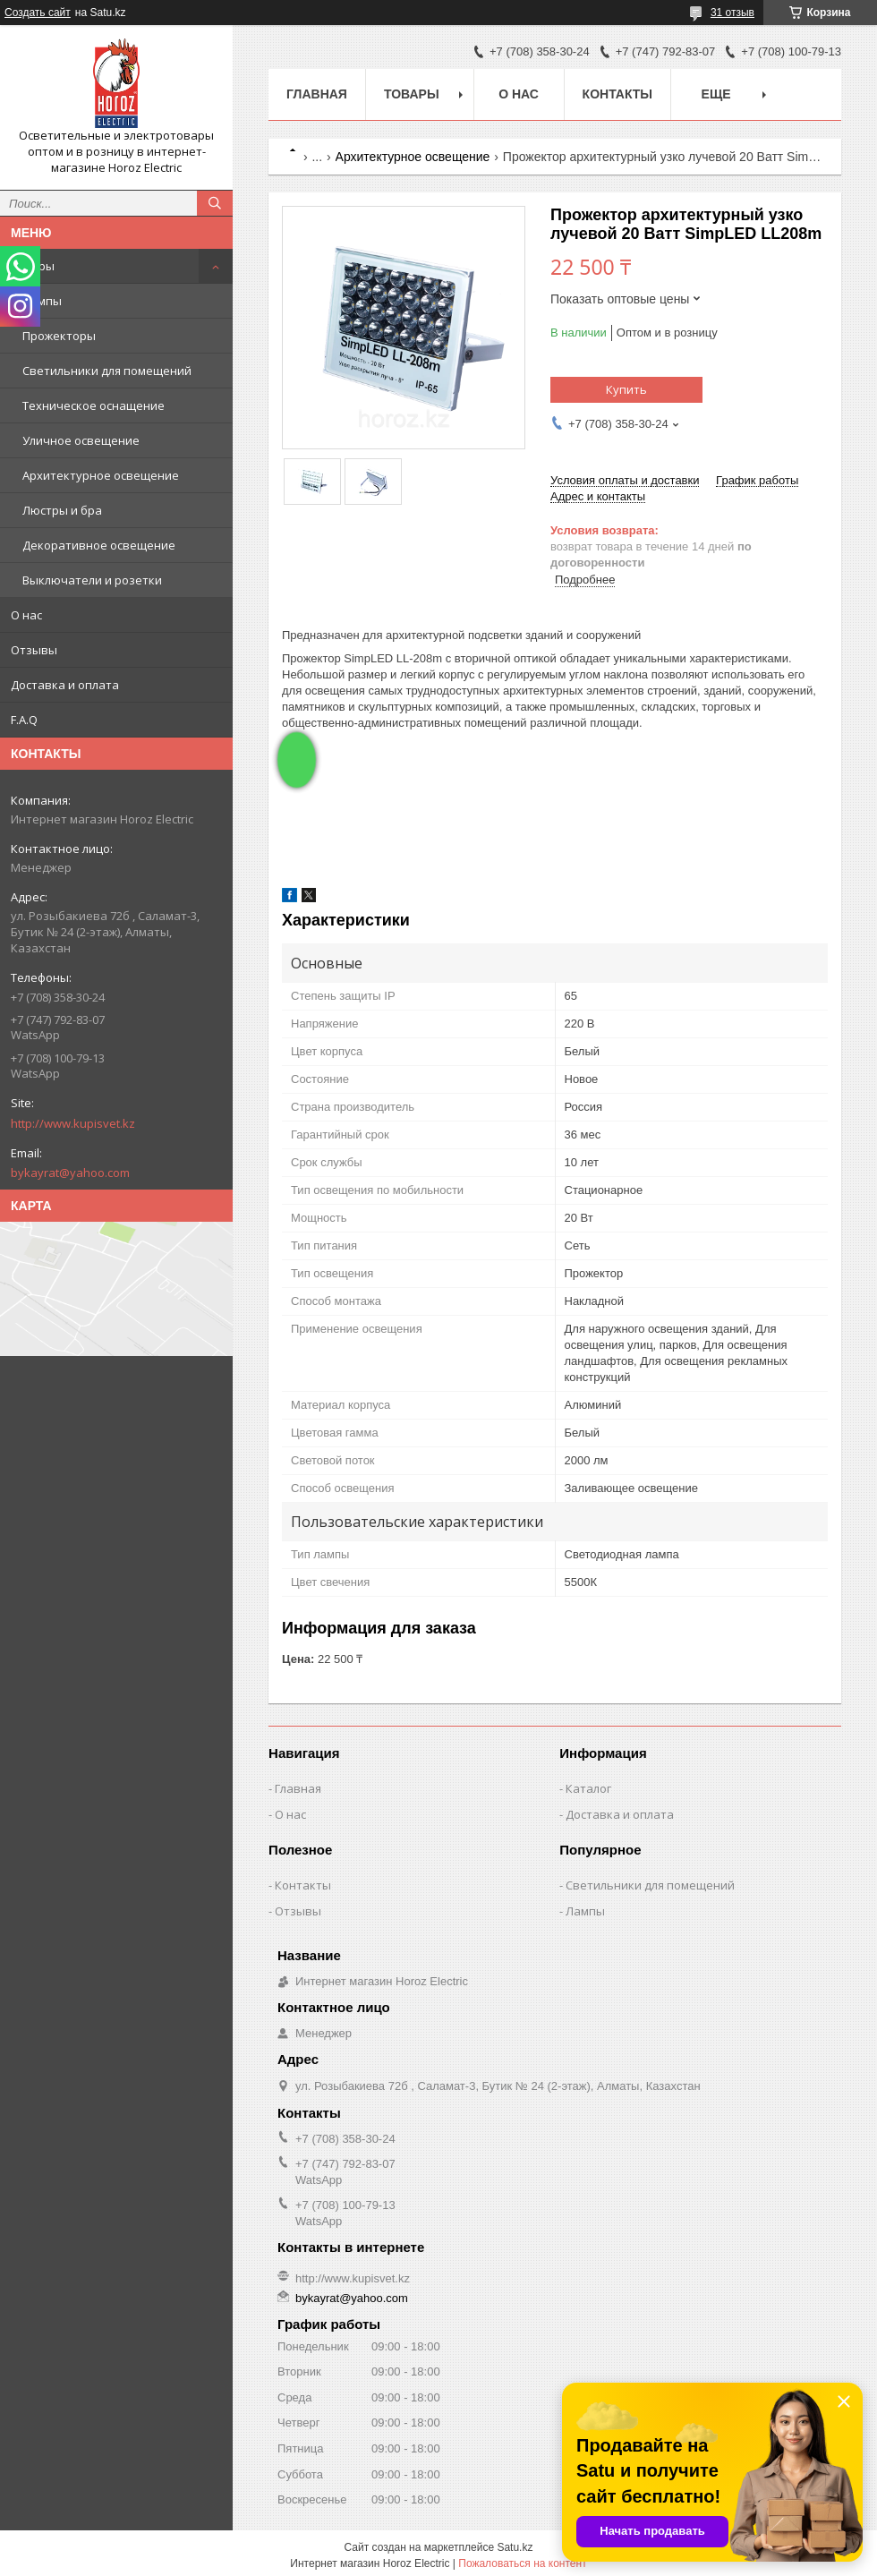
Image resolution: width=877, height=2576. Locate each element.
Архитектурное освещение (100, 475)
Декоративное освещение (98, 545)
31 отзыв (732, 12)
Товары (33, 266)
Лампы (42, 301)
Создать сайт (37, 12)
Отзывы (34, 650)
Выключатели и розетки (92, 580)
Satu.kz (514, 2547)
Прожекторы (59, 336)
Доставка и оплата (65, 685)
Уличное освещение (81, 440)
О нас (26, 615)
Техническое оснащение (93, 405)
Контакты (617, 94)
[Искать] (215, 203)
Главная (316, 94)
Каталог (588, 1788)
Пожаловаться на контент (522, 2563)
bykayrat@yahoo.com (70, 1172)
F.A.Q (24, 720)
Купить (626, 389)
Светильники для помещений (107, 371)
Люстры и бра (62, 510)
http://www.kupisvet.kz (73, 1123)
